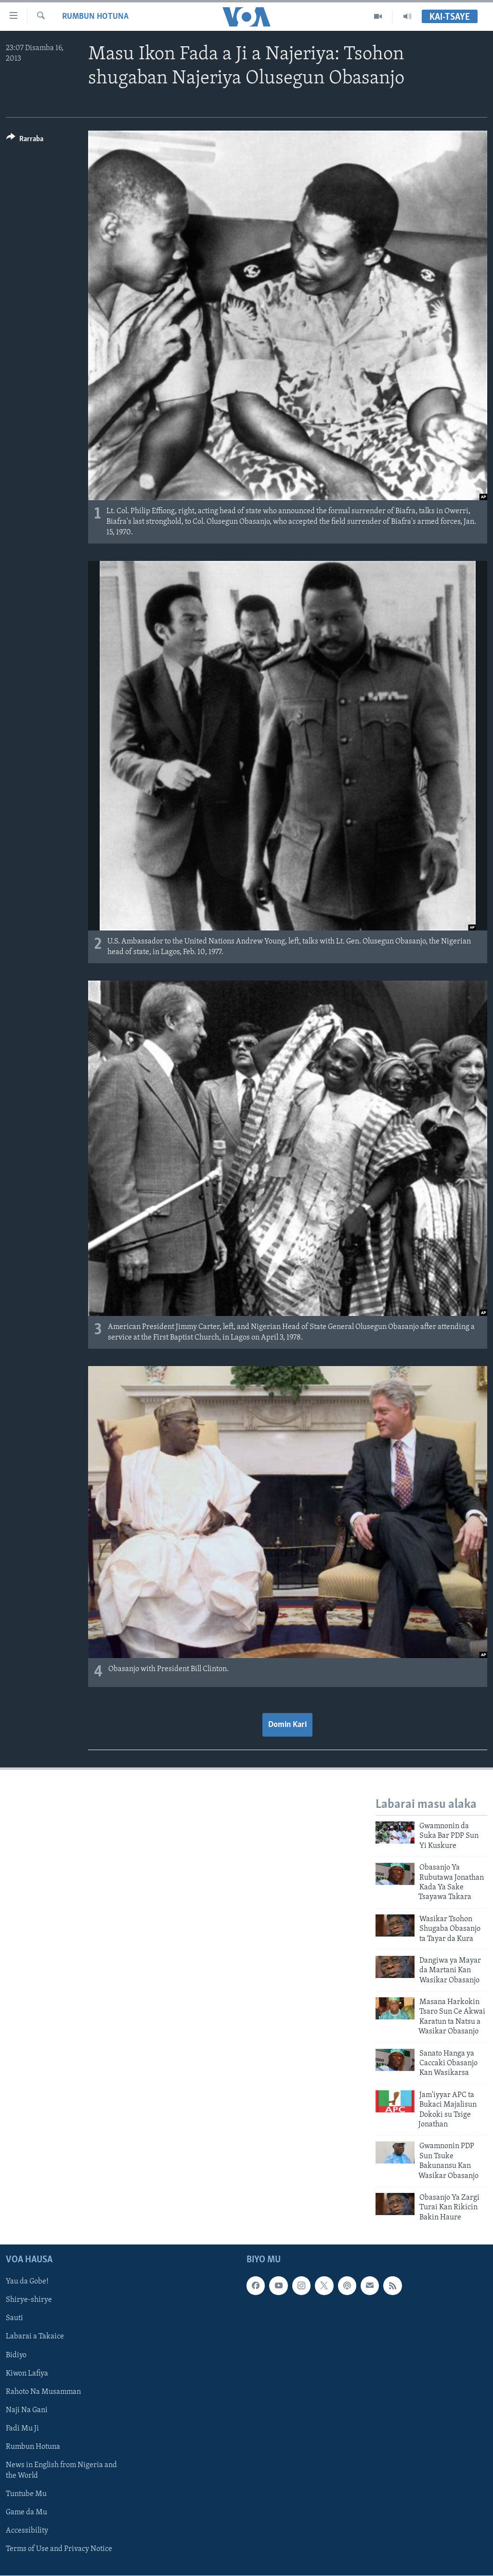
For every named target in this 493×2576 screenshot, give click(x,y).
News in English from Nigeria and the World (61, 2470)
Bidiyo (16, 2355)
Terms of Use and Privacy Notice (59, 2549)
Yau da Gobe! (27, 2281)
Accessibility (27, 2531)
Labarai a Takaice (35, 2337)
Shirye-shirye (29, 2300)
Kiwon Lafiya (27, 2373)
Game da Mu (26, 2512)
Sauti (14, 2319)
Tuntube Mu (26, 2494)
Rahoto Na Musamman (43, 2392)
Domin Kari (287, 1724)
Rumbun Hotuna (95, 16)
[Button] (24, 140)
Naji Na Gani (27, 2410)
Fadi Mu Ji (22, 2428)
